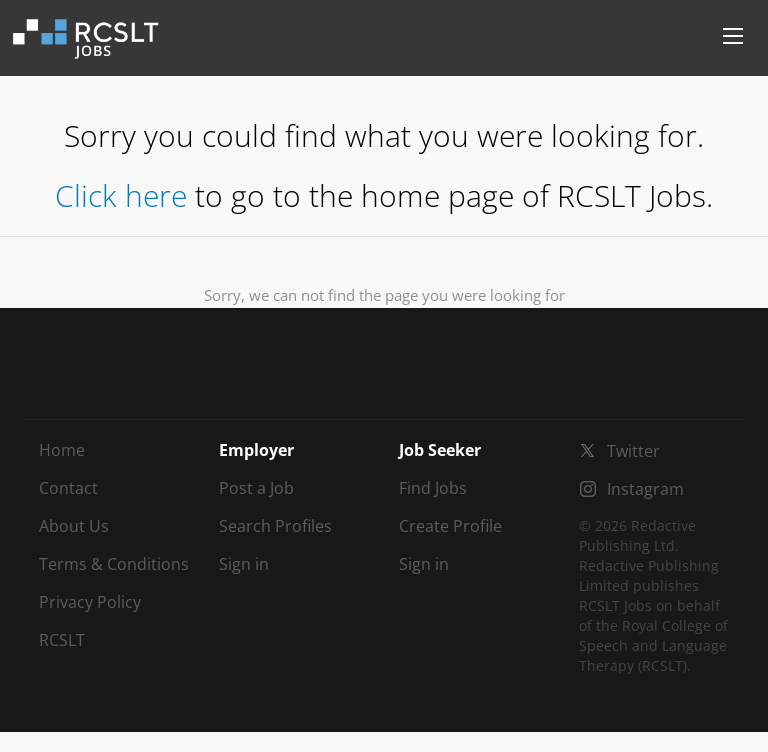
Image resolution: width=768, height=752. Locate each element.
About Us (74, 526)
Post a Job (256, 488)
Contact (68, 488)
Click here (121, 195)
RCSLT (62, 640)
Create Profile (450, 526)
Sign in (244, 564)
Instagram (645, 489)
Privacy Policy (90, 602)
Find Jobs (433, 488)
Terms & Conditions (114, 564)
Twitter (633, 451)
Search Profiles (275, 526)
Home (62, 450)
